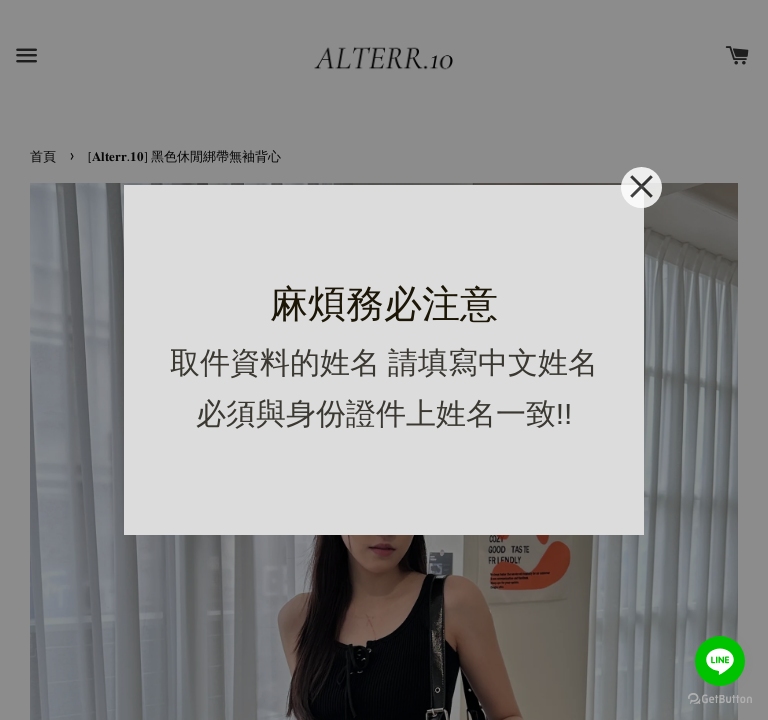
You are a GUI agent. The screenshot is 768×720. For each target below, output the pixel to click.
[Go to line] (720, 661)
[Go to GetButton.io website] (720, 699)
